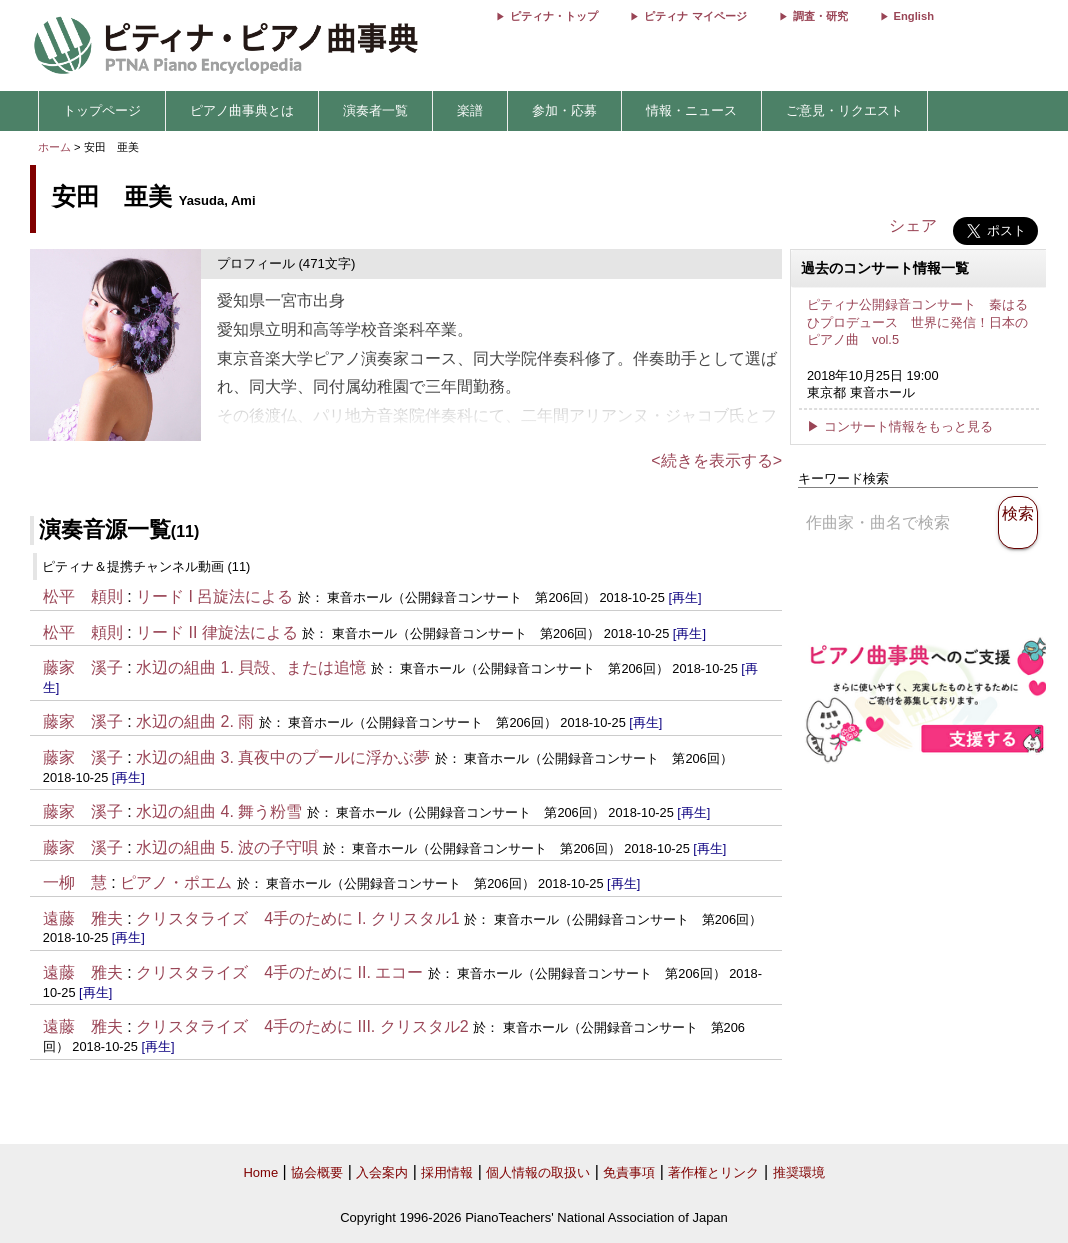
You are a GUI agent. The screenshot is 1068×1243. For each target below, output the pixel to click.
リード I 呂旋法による (217, 596)
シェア (913, 225)
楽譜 (470, 110)
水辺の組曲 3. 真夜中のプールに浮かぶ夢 (283, 757)
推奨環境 (799, 1172)
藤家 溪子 (83, 667)
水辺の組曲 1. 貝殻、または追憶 (251, 667)
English (914, 16)
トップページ (102, 110)
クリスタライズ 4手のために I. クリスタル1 (298, 918)
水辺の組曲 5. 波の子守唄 (227, 847)
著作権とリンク (713, 1172)
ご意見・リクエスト (844, 110)
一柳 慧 (75, 882)
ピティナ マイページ (695, 16)
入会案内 (382, 1172)
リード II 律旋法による (219, 632)
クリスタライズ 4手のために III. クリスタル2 (302, 1026)
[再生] (684, 597)
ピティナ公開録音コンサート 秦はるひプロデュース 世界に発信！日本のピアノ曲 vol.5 (917, 322)
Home (260, 1172)
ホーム (54, 147)
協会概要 (317, 1172)
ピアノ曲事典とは (242, 110)
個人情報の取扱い (538, 1172)
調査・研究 (820, 16)
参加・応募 (564, 110)
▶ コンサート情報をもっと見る (900, 426)
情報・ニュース (691, 110)
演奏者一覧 (375, 110)
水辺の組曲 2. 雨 (195, 721)
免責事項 (629, 1172)
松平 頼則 (83, 596)
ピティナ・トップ (554, 16)
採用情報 (447, 1172)
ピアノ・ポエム (176, 882)
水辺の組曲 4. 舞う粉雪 (219, 811)
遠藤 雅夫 (83, 918)
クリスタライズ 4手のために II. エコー (279, 972)
